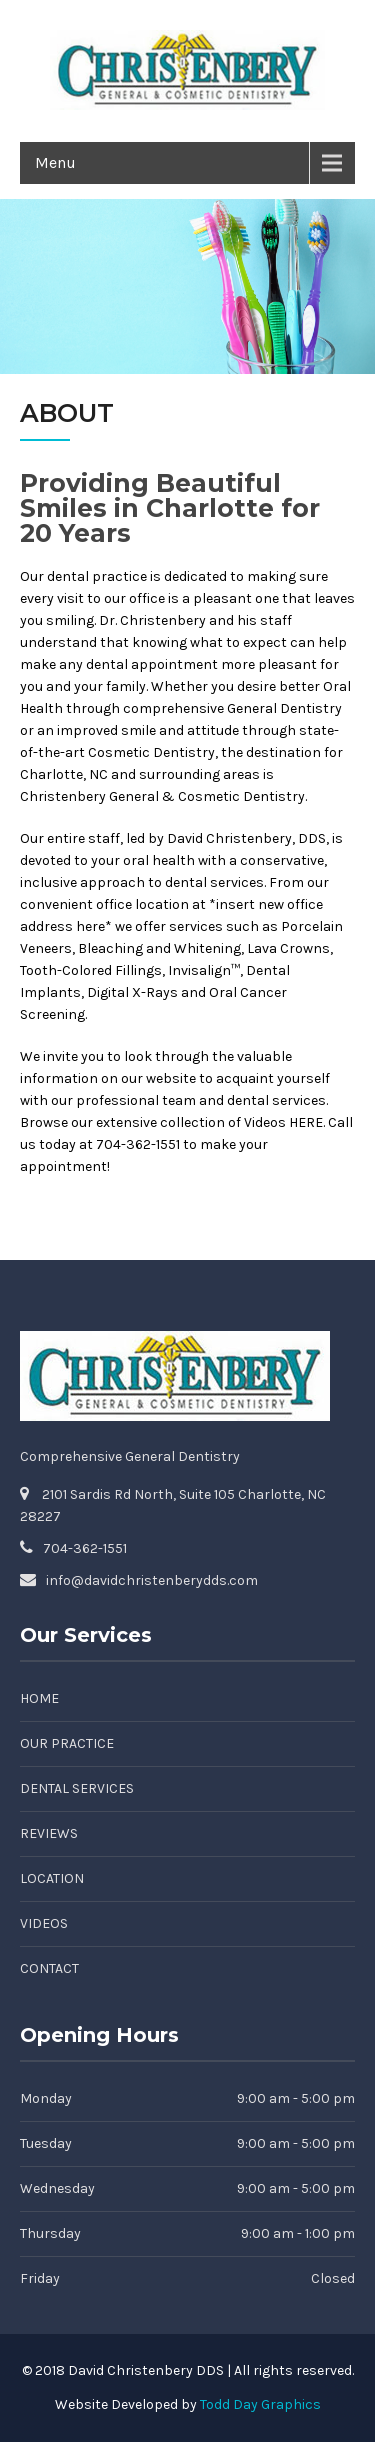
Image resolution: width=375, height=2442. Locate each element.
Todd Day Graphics (260, 2404)
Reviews (49, 1833)
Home (39, 1698)
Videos (44, 1923)
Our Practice (67, 1743)
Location (52, 1878)
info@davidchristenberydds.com (152, 1580)
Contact (49, 1968)
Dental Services (77, 1788)
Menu (55, 162)
